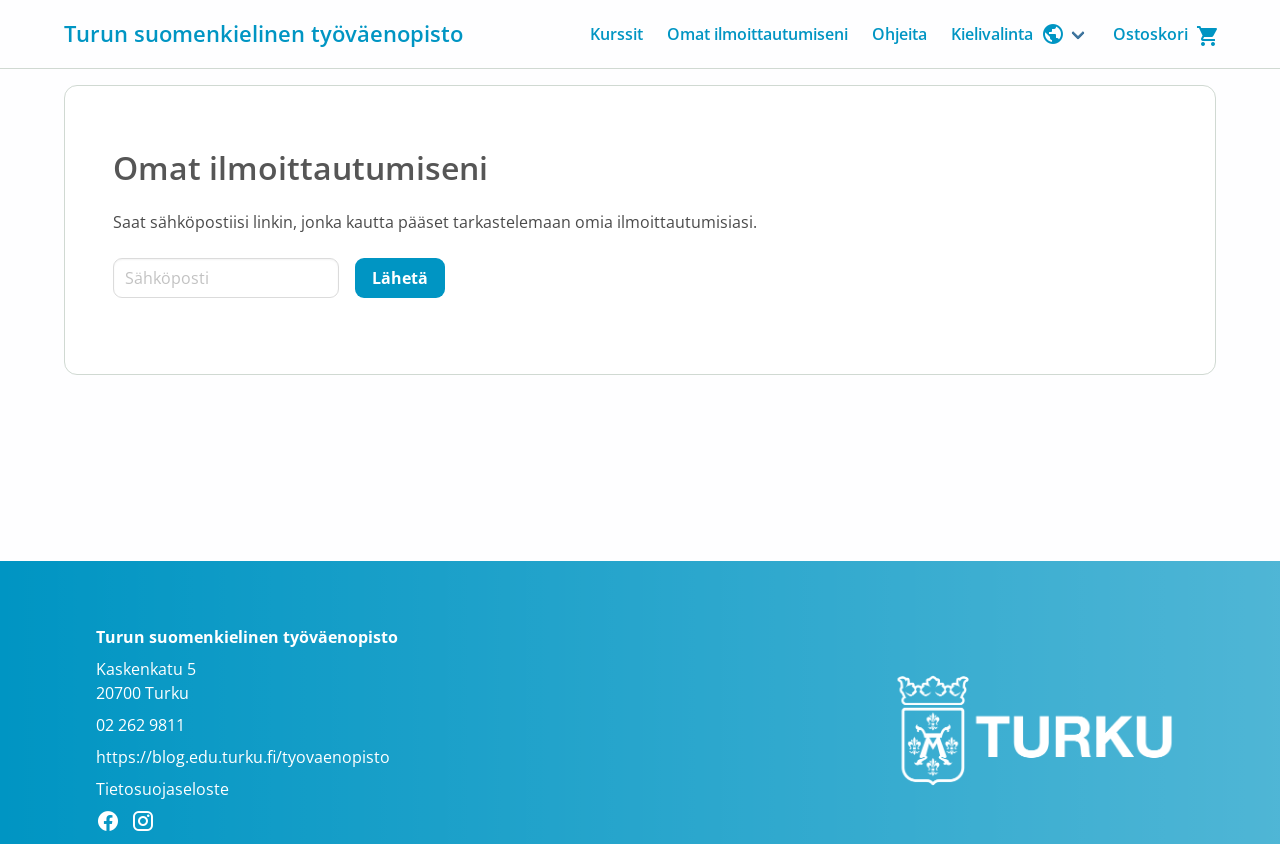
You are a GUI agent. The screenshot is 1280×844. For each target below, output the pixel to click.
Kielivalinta (1008, 34)
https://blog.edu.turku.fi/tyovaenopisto (243, 757)
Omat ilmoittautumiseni (757, 34)
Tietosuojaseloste (162, 789)
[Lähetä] (400, 278)
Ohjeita (899, 34)
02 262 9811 (140, 725)
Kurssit (616, 34)
